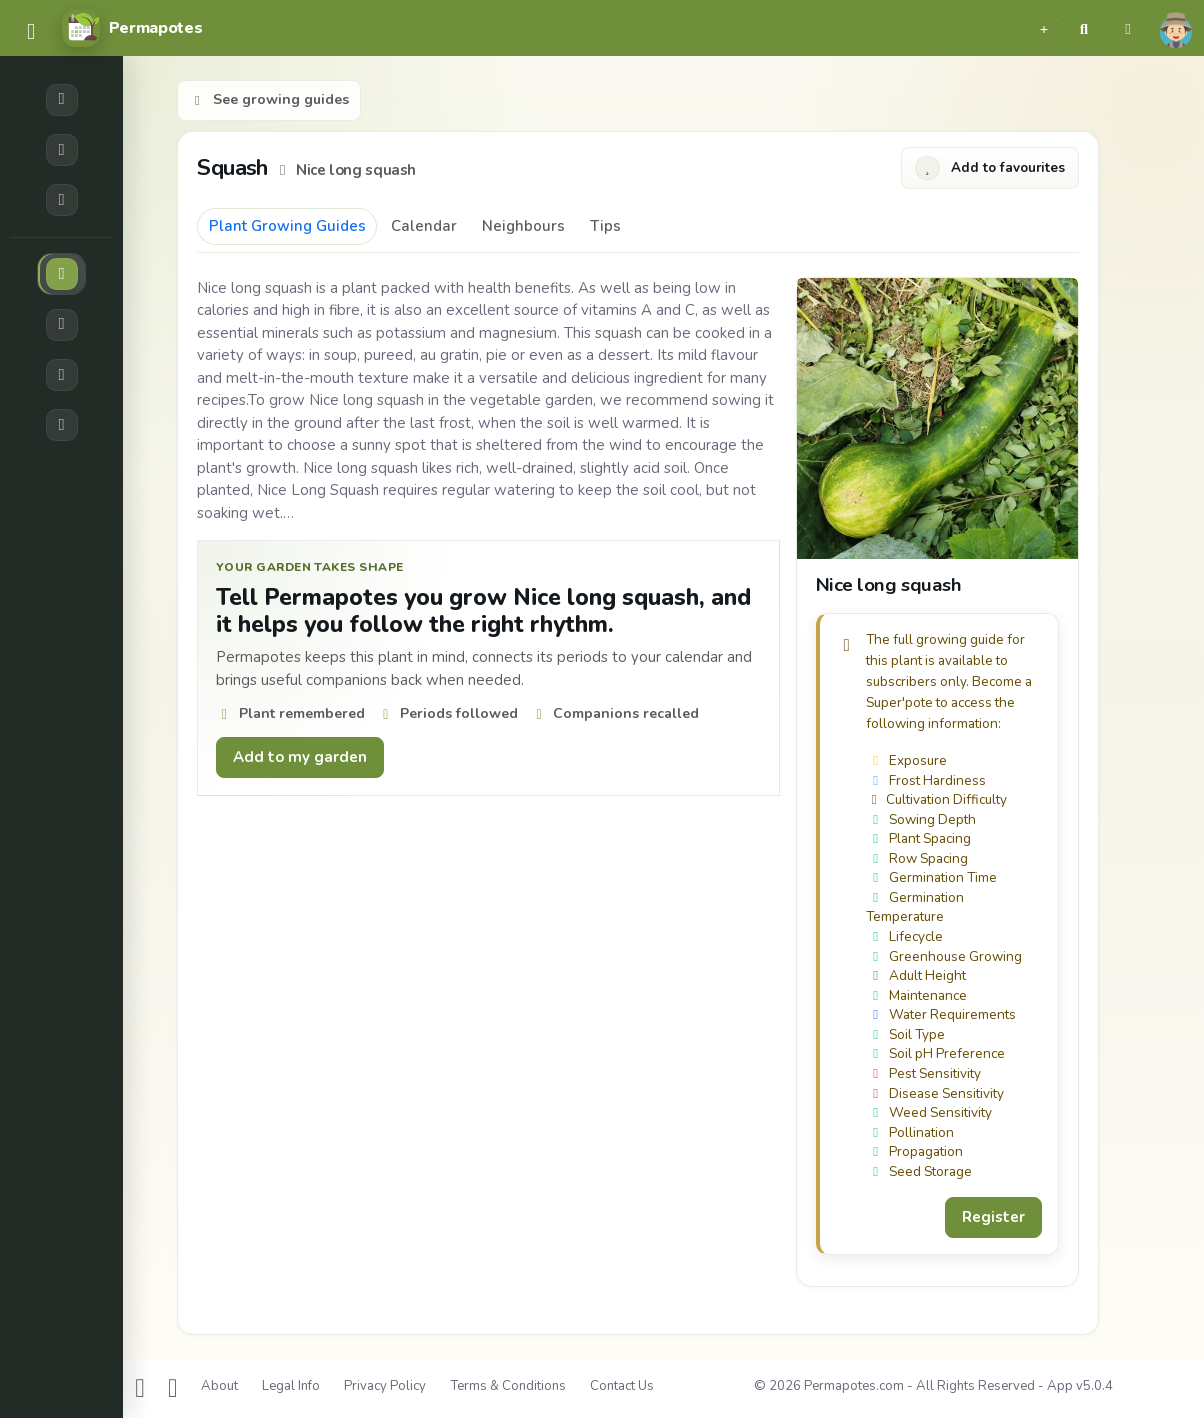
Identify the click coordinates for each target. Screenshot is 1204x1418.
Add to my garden (300, 757)
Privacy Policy (385, 1386)
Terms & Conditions (508, 1386)
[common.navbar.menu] (31, 32)
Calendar (424, 226)
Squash (235, 167)
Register (993, 1217)
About (219, 1386)
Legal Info (291, 1386)
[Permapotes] (132, 28)
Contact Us (622, 1386)
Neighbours (523, 226)
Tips (605, 226)
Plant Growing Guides (287, 226)
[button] (1044, 28)
